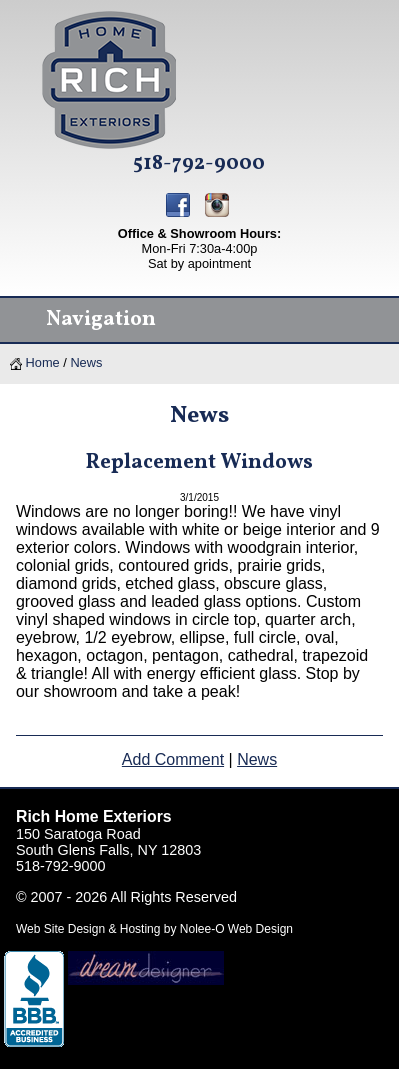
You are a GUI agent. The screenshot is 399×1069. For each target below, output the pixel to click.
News (86, 362)
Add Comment (173, 759)
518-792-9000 (199, 164)
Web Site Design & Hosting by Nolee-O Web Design (154, 929)
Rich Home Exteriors (94, 816)
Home (35, 362)
